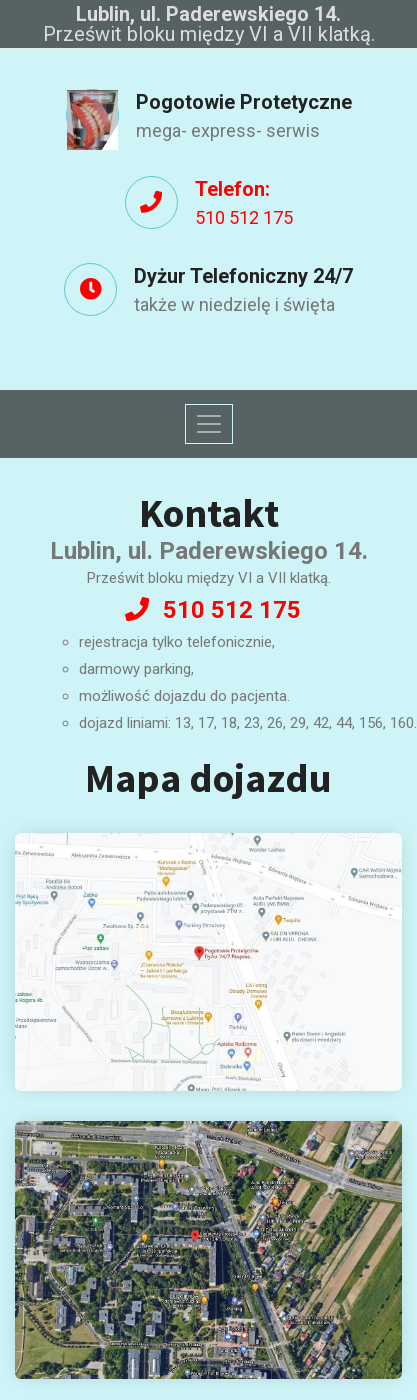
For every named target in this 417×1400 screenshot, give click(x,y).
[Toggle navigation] (209, 424)
